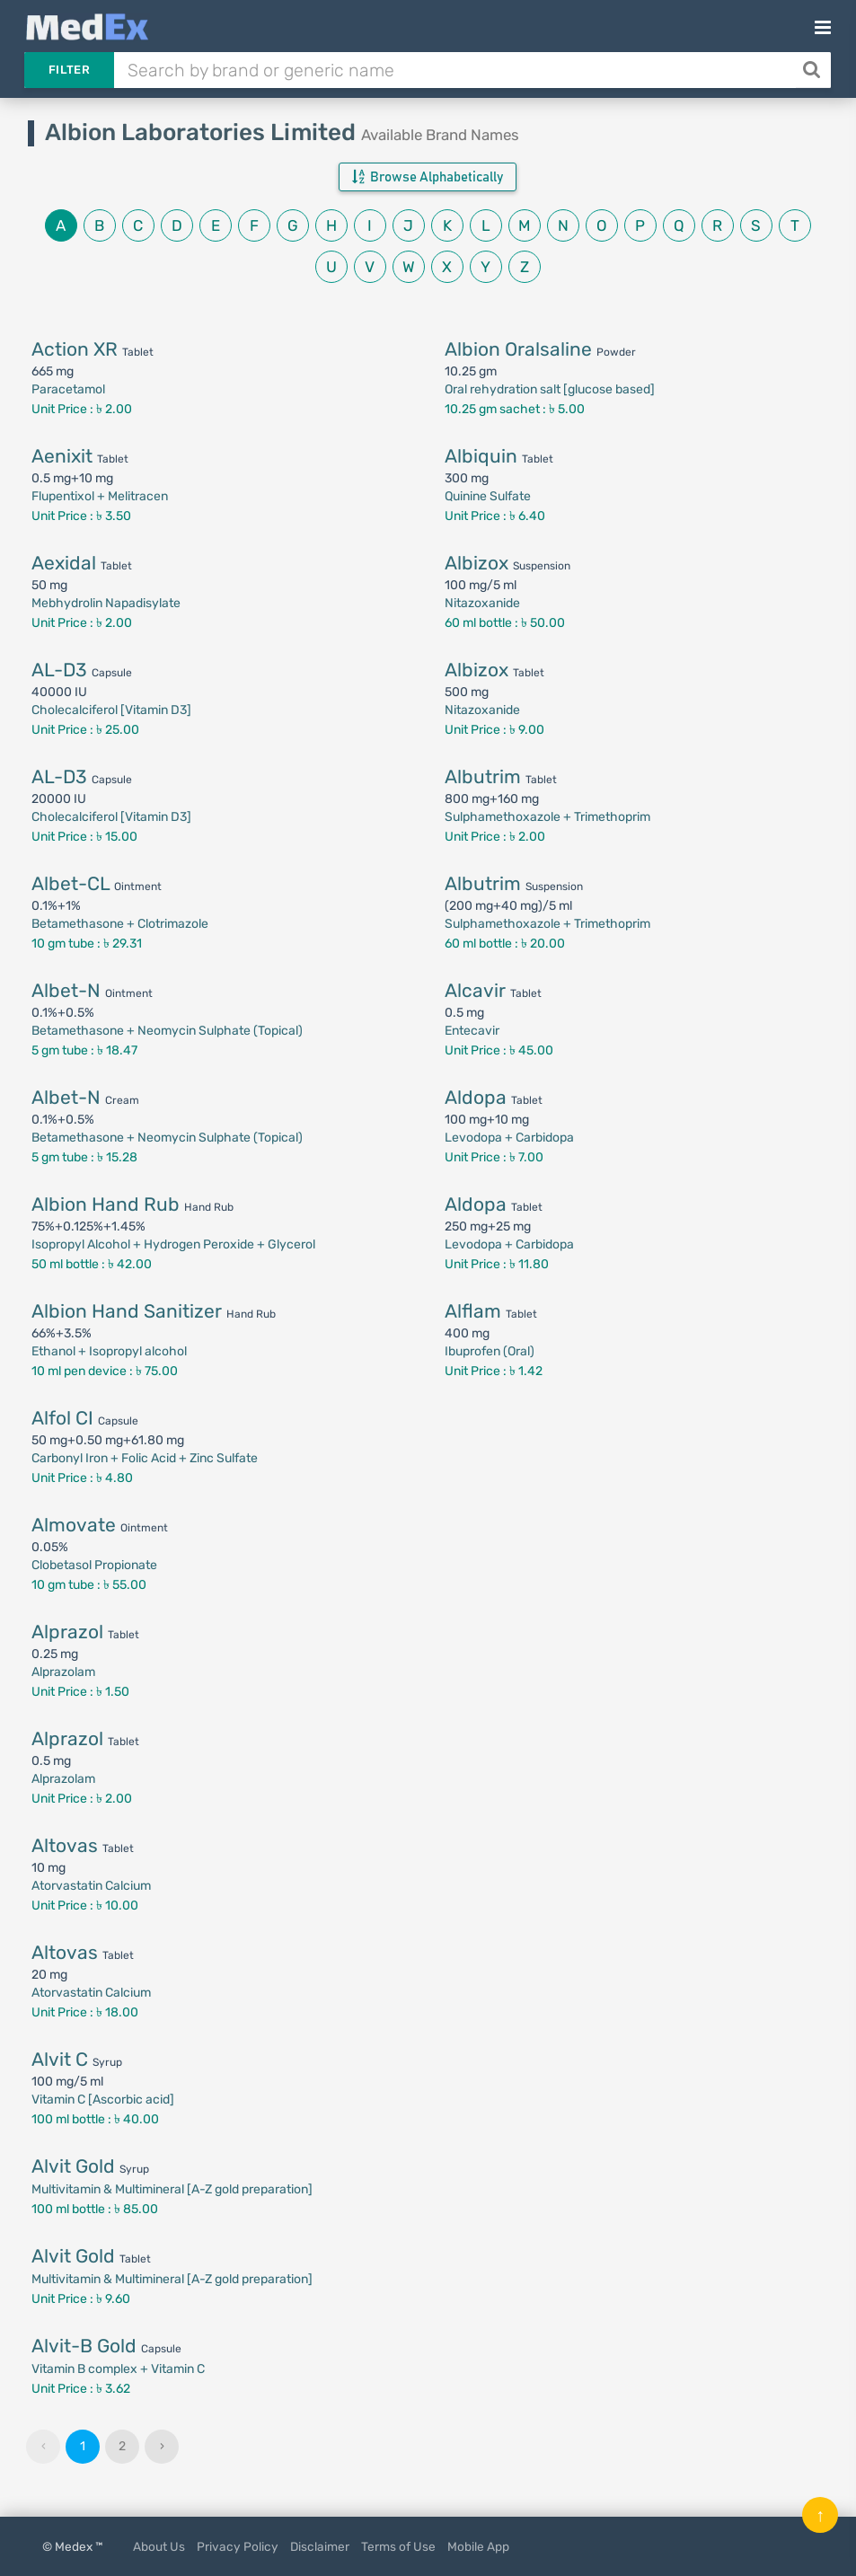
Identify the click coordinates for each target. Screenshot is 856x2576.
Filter (69, 69)
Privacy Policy (237, 2546)
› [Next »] (162, 2446)
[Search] (813, 70)
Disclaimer (319, 2546)
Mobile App (478, 2546)
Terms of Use (398, 2546)
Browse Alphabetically (427, 177)
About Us (159, 2546)
